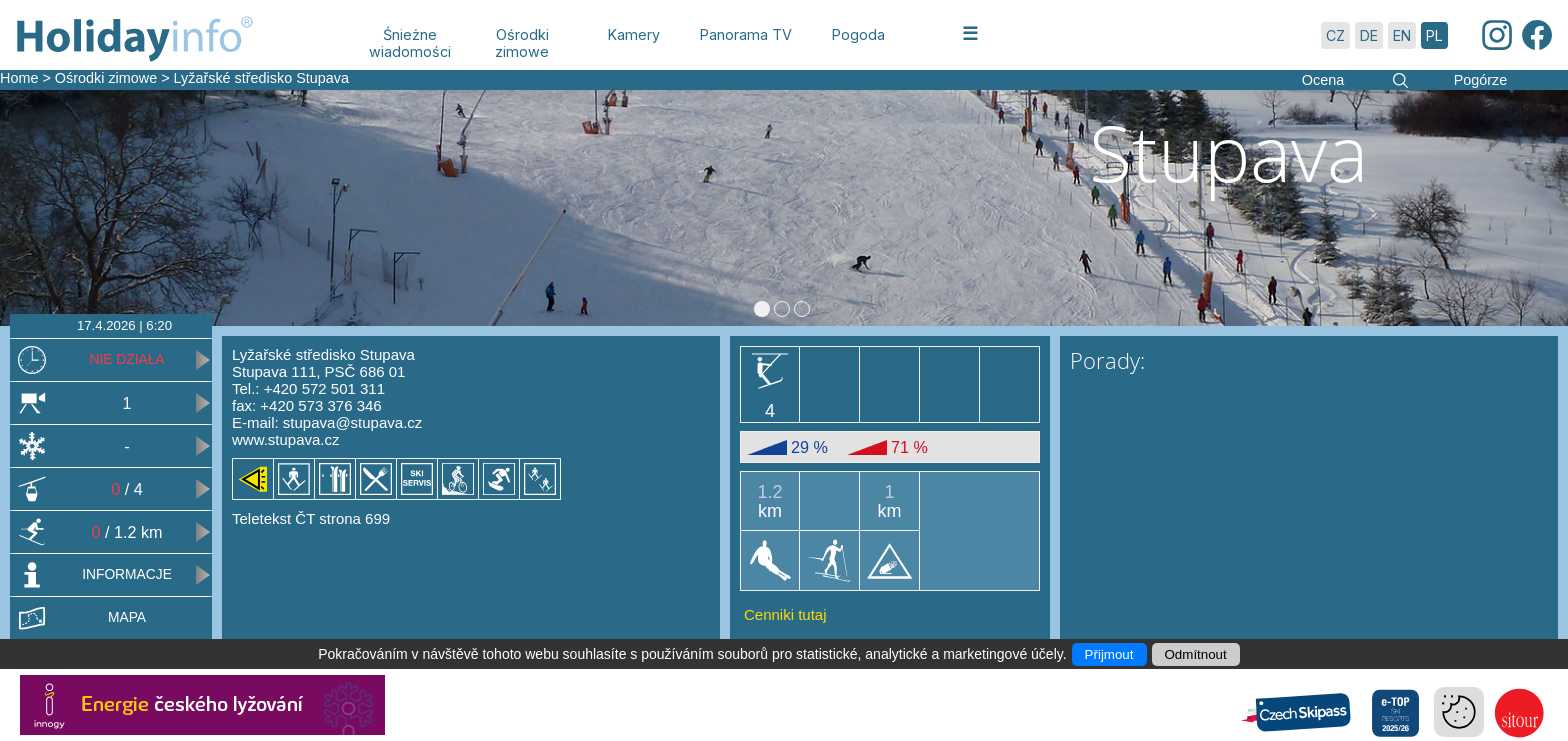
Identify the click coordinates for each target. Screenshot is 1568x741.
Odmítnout (1196, 654)
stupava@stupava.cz (352, 422)
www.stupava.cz (286, 439)
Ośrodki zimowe (106, 78)
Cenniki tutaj (785, 614)
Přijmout (1109, 654)
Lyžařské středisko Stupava (261, 78)
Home (19, 78)
